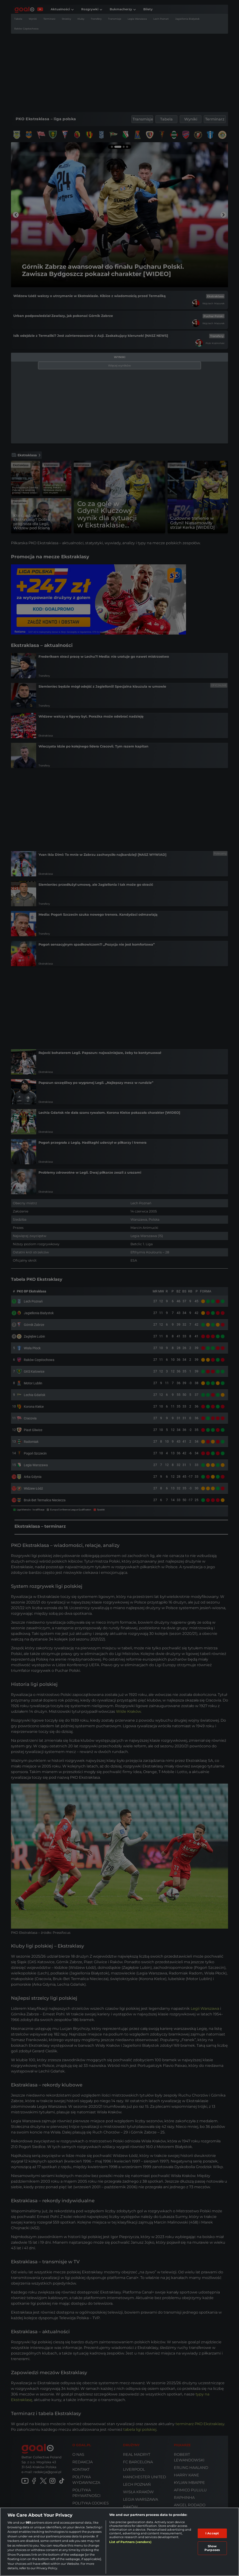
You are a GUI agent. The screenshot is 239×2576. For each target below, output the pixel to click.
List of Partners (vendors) (130, 2542)
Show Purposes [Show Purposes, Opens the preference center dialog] (212, 2548)
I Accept (212, 2533)
